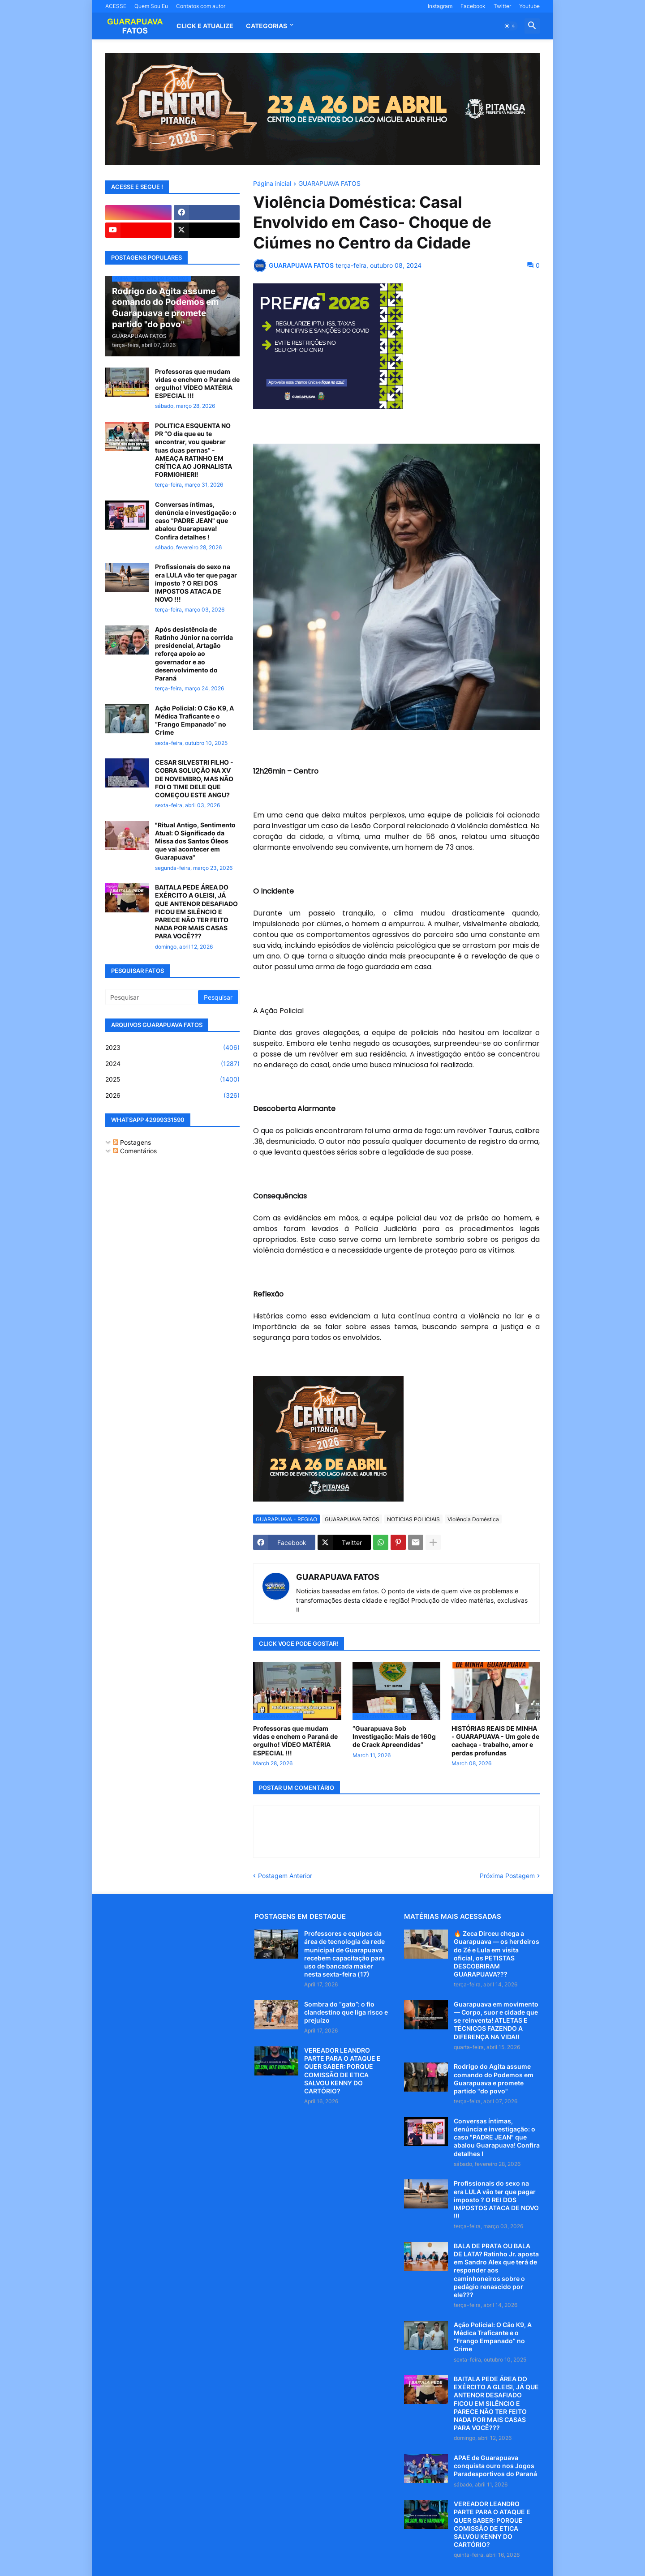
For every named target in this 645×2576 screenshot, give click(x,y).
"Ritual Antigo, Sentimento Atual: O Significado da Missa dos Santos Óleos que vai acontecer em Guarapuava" (195, 841)
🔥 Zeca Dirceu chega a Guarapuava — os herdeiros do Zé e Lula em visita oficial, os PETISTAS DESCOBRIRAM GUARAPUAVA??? (496, 1954)
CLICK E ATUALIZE (204, 26)
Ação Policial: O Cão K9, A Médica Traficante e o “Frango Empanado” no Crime (194, 720)
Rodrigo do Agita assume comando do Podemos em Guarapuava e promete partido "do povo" (493, 2079)
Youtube (529, 6)
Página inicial (272, 183)
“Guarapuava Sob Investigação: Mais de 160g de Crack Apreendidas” (394, 1736)
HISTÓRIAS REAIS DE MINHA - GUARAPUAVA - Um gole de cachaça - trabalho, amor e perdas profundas (495, 1740)
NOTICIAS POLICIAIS (413, 1519)
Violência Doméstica (473, 1519)
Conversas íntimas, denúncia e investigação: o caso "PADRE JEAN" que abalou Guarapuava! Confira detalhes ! (195, 521)
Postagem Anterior (285, 1875)
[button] (510, 25)
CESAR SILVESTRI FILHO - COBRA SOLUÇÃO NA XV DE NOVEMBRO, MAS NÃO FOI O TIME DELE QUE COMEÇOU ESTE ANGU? (194, 778)
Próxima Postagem (507, 1875)
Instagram (440, 6)
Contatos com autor (200, 6)
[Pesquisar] (152, 997)
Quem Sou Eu (151, 6)
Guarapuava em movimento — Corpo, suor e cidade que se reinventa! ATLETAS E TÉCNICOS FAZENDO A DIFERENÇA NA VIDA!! (496, 2020)
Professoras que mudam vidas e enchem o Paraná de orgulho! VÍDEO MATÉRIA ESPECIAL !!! (295, 1740)
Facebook (473, 6)
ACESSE (115, 6)
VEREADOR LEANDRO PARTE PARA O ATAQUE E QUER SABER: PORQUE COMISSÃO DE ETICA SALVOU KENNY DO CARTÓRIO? (342, 2070)
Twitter (502, 6)
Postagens (132, 1142)
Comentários (135, 1151)
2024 (172, 1063)
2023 (172, 1047)
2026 (172, 1095)
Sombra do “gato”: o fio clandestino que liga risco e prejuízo (346, 2012)
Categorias (266, 26)
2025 (172, 1079)
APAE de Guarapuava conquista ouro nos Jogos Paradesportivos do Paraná (495, 2466)
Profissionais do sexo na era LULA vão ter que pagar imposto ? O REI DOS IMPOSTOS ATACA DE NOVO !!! (196, 583)
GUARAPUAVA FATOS (329, 183)
